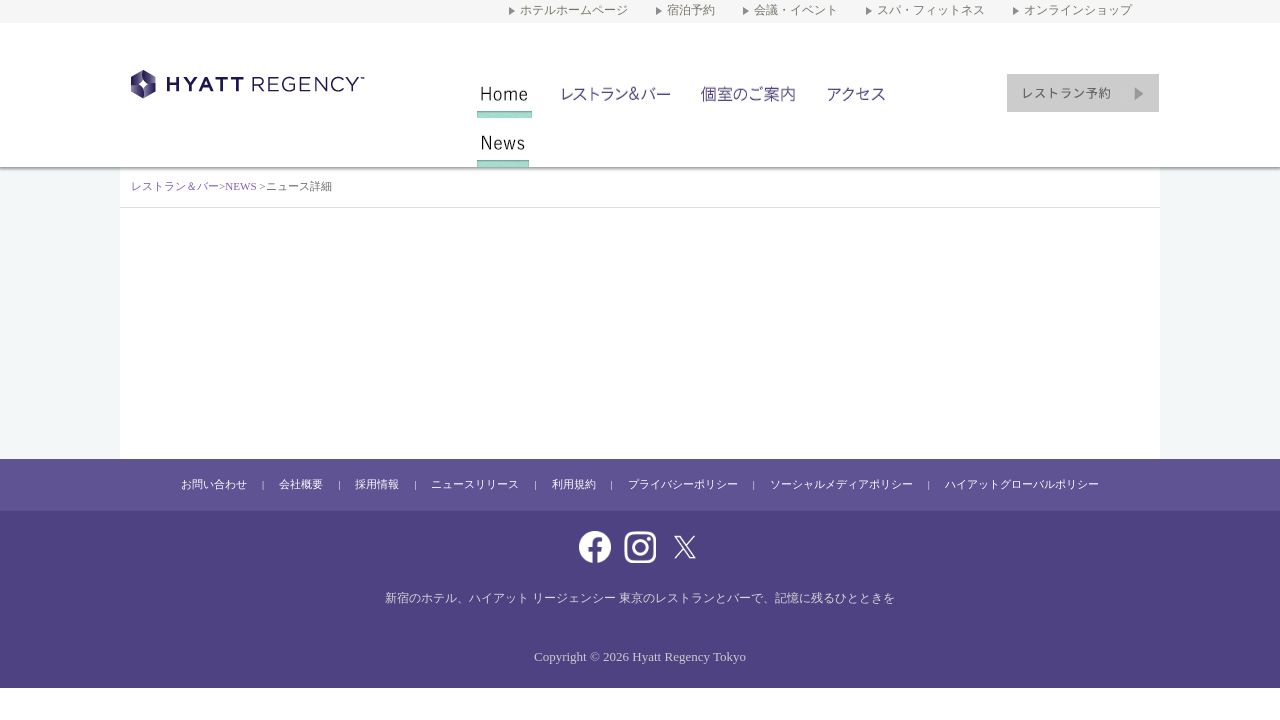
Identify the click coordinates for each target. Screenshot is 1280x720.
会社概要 (301, 484)
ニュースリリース (475, 484)
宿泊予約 (691, 10)
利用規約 (574, 484)
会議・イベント (796, 10)
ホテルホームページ (574, 10)
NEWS (503, 142)
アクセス (857, 93)
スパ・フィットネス (931, 10)
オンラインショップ (1078, 10)
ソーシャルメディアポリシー (841, 484)
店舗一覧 (616, 93)
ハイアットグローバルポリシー (1022, 484)
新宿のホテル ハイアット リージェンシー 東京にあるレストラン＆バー (253, 84)
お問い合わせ (214, 484)
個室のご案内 (748, 93)
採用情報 (377, 484)
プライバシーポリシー (683, 484)
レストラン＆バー (504, 93)
